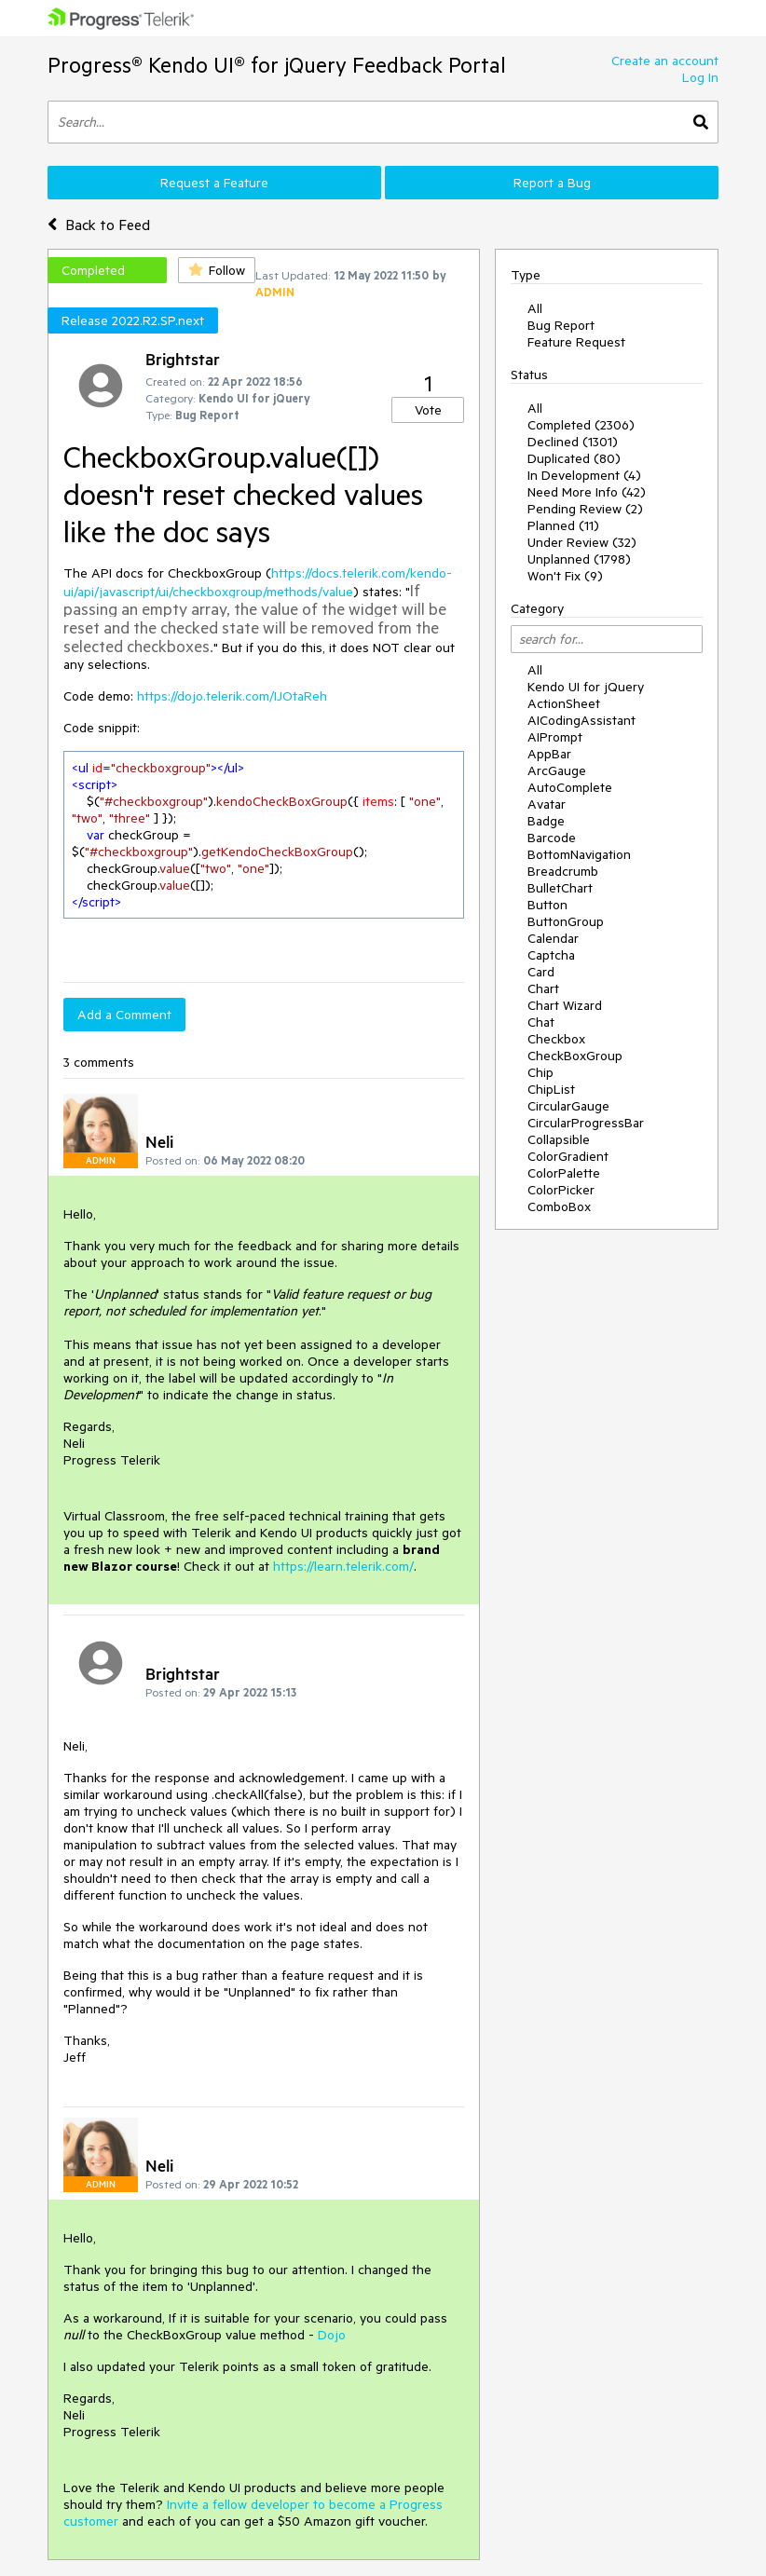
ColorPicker (561, 1189)
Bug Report (561, 325)
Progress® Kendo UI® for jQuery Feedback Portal (277, 64)
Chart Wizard (564, 1005)
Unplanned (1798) (579, 559)
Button (547, 904)
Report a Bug (552, 182)
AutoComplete (569, 787)
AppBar (549, 753)
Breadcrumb (562, 871)
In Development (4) (584, 475)
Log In (700, 77)
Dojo (332, 2334)
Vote (428, 410)
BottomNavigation (579, 854)
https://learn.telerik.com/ (343, 1566)
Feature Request (576, 342)
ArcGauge (556, 770)
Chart (543, 988)
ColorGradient (568, 1156)
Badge (546, 820)
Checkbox (556, 1038)
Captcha (551, 955)
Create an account (664, 60)
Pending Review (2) (585, 508)
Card (540, 971)
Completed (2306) (581, 424)
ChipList (551, 1089)
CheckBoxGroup (574, 1055)
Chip (540, 1072)
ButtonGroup (565, 921)
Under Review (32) (581, 542)
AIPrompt (554, 737)
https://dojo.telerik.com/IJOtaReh (232, 696)
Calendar (553, 938)
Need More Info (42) (586, 492)
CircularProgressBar (585, 1122)
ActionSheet (563, 703)
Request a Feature (214, 182)
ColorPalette (563, 1173)
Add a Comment (124, 1014)
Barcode (551, 837)
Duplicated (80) (574, 458)
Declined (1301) (572, 441)
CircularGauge (568, 1105)
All (534, 308)
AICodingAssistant (581, 720)
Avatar (546, 804)
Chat (540, 1022)
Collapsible (558, 1139)
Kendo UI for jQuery (585, 686)
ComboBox (559, 1206)
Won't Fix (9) (565, 575)
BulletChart (560, 887)
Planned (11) (563, 525)
